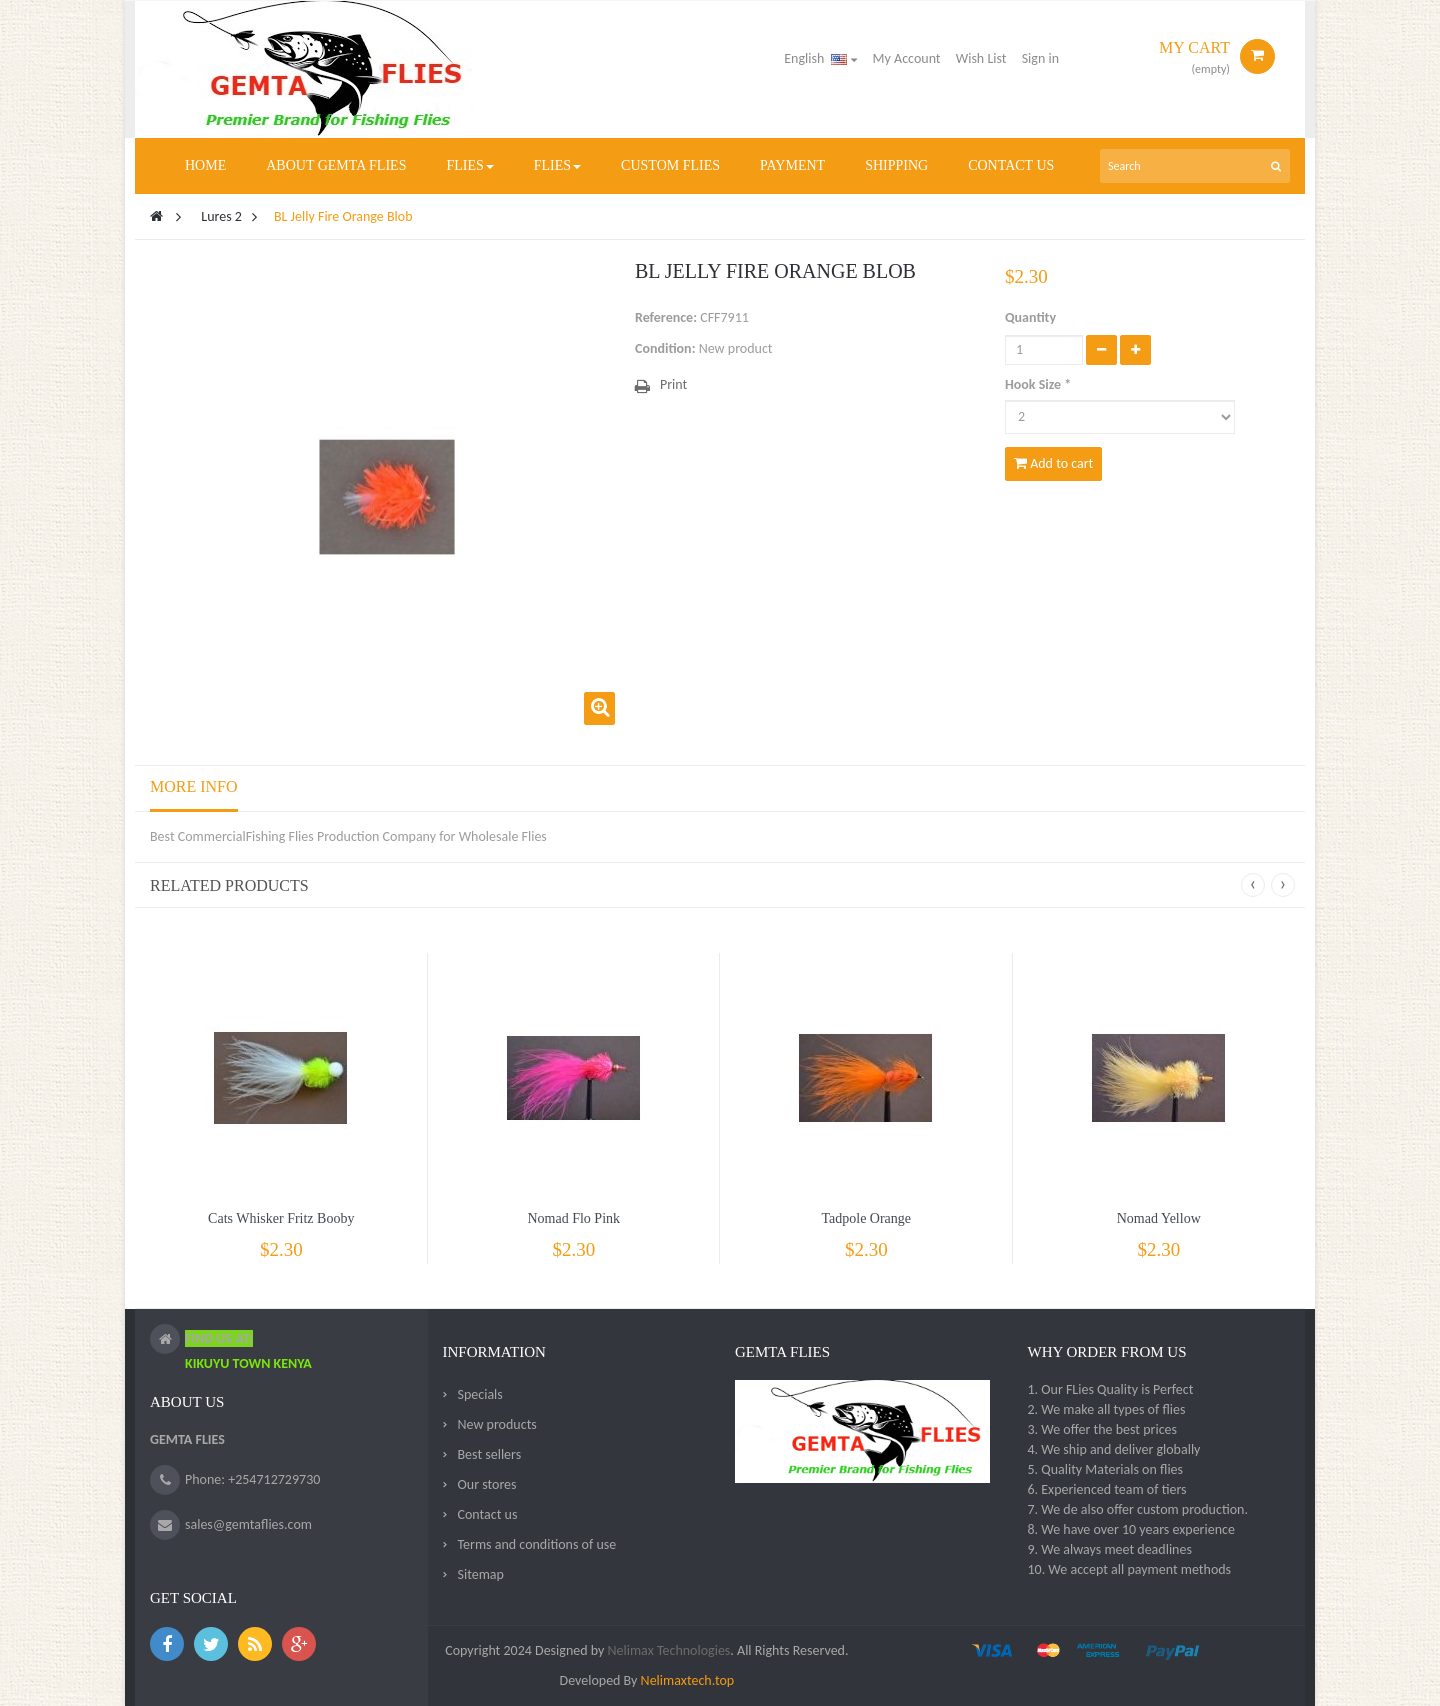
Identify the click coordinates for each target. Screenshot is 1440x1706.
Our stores (487, 1484)
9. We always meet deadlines (1109, 1549)
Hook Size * (1039, 384)
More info (194, 786)
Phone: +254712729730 (252, 1479)
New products (497, 1424)
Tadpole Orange (866, 1218)
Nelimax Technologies (667, 1650)
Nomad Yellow (1159, 1218)
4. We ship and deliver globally (1113, 1449)
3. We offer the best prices (1102, 1429)
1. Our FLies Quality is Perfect (1110, 1389)
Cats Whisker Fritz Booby (281, 1218)
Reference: (666, 317)
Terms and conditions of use (537, 1544)
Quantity (1030, 317)
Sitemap (481, 1574)
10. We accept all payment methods (1129, 1569)
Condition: (665, 348)
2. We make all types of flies (1106, 1409)
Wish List (981, 58)
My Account (907, 58)
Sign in (1040, 58)
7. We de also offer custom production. (1137, 1509)
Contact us (488, 1514)
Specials (480, 1394)
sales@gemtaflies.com (248, 1524)
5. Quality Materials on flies (1105, 1469)
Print (673, 384)
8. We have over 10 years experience (1130, 1529)
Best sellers (490, 1454)
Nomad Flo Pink (573, 1218)
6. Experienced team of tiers (1106, 1489)
